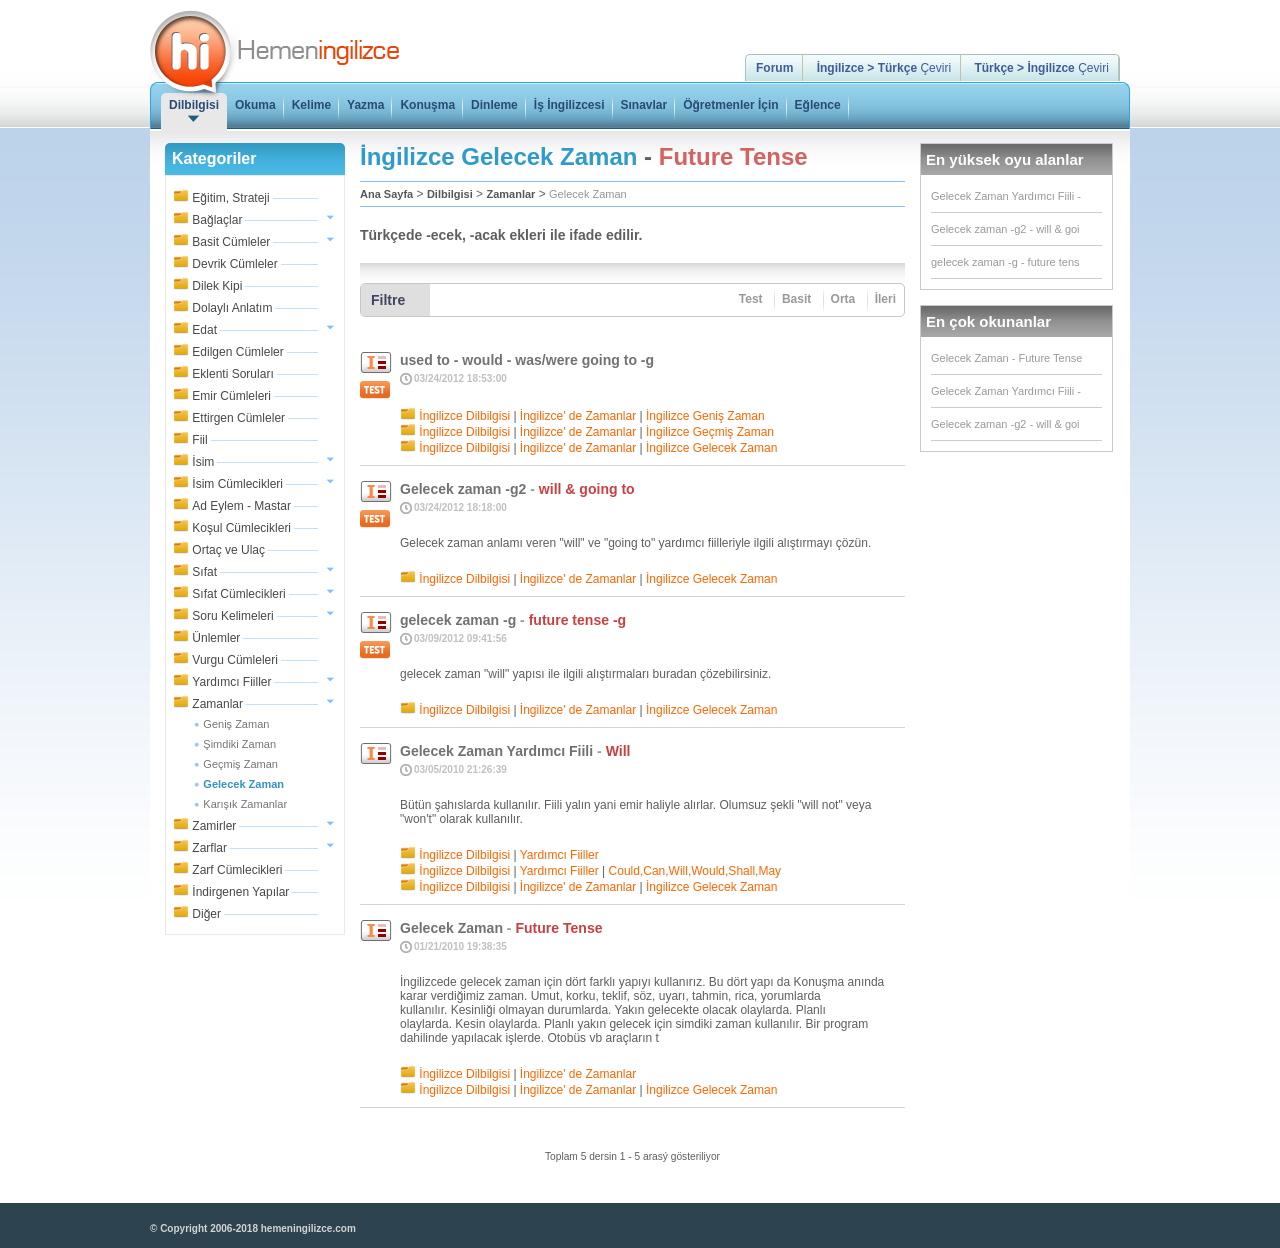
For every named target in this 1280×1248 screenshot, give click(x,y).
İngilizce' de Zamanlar (578, 416)
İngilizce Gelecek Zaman (711, 448)
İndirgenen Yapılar (240, 892)
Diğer (206, 914)
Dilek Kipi (217, 286)
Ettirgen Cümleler (238, 418)
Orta (843, 299)
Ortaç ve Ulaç (228, 550)
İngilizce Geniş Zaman (705, 416)
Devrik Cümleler (234, 264)
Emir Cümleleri (231, 396)
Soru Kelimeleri (232, 616)
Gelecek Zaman (588, 194)
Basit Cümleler (231, 242)
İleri (885, 299)
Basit (796, 299)
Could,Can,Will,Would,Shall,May (695, 871)
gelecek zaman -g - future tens (1005, 262)
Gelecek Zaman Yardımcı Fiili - (1006, 196)
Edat (204, 330)
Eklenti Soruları (232, 374)
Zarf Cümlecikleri (237, 870)
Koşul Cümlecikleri (241, 528)
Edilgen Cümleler (237, 352)
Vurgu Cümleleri (235, 660)
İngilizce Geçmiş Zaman (710, 432)
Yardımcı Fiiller (231, 682)
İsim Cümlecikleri (237, 484)
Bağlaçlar (217, 220)
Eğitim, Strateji (230, 198)
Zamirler (214, 826)
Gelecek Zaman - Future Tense (1006, 358)
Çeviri (884, 68)
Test (751, 299)
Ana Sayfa (386, 194)
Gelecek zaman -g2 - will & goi (1005, 229)
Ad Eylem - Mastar (241, 506)
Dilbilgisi (450, 194)
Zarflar (209, 848)
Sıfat (204, 572)
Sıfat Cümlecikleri (238, 594)
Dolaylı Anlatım (232, 308)
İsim (203, 462)
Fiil (199, 440)
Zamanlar (217, 704)
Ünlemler (216, 638)
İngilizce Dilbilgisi (464, 416)
